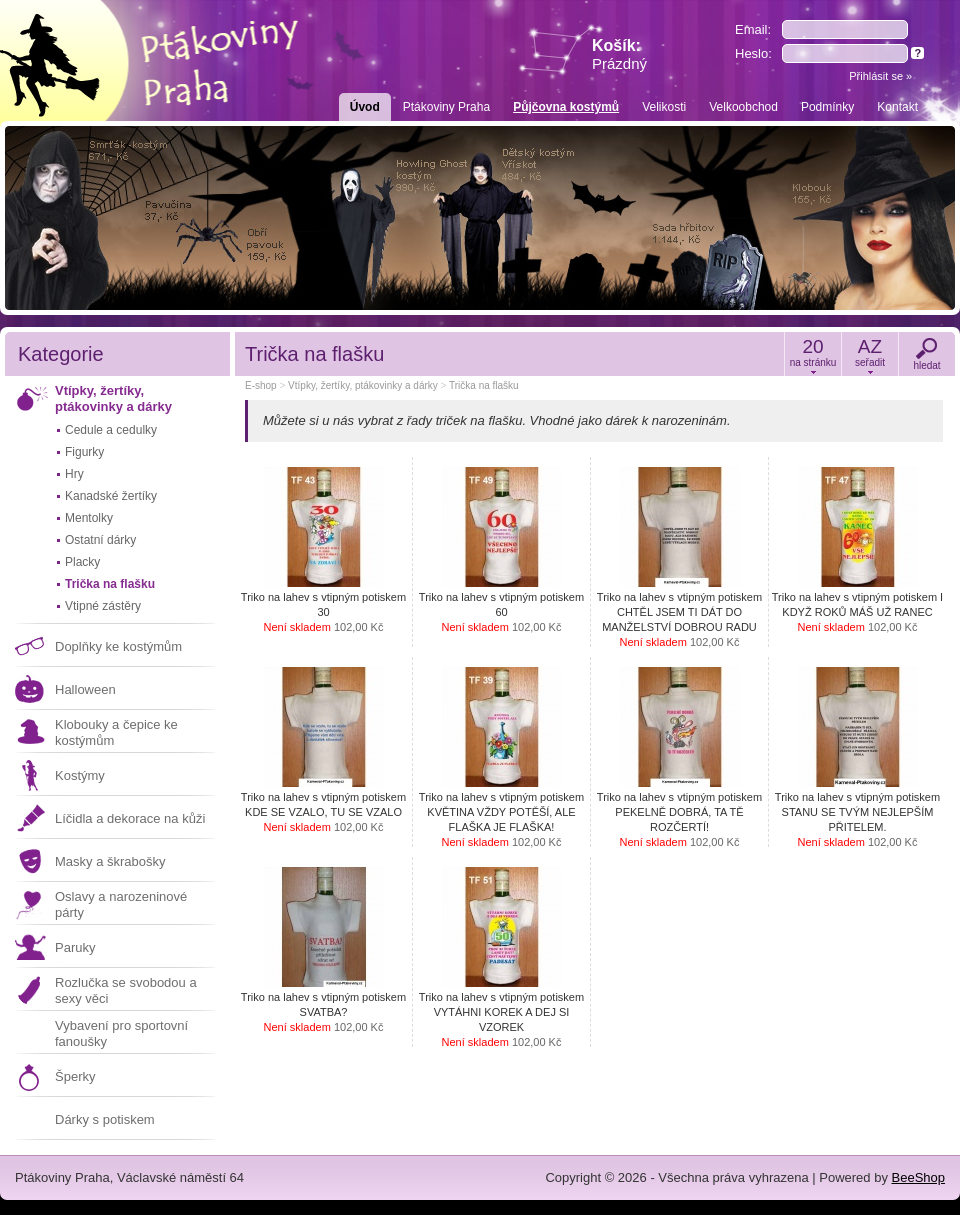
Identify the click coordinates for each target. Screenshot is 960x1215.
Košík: (619, 54)
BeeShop (919, 1177)
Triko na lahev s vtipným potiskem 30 (323, 612)
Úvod (365, 107)
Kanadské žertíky (111, 496)
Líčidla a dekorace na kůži (130, 818)
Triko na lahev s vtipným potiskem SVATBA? (323, 1012)
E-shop (261, 385)
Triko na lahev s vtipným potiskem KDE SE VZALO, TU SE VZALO (323, 812)
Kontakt (897, 107)
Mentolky (89, 518)
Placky (82, 562)
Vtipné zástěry (103, 606)
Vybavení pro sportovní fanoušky (121, 1033)
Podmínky (827, 107)
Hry (74, 474)
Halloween (85, 689)
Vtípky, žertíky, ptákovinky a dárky (113, 398)
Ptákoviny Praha (446, 107)
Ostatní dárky (100, 540)
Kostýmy (80, 775)
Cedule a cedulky (111, 430)
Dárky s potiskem (105, 1119)
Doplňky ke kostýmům (118, 646)
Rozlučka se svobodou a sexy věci (126, 990)
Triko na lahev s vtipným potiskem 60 (501, 612)
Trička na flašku (110, 584)
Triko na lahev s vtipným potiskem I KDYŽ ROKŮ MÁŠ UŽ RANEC (857, 612)
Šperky (75, 1076)
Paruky (75, 947)
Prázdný (619, 63)
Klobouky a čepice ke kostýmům (116, 732)
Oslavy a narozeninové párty (121, 904)
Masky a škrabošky (110, 861)
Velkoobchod (743, 107)
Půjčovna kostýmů (566, 107)
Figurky (84, 452)
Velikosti (664, 107)
